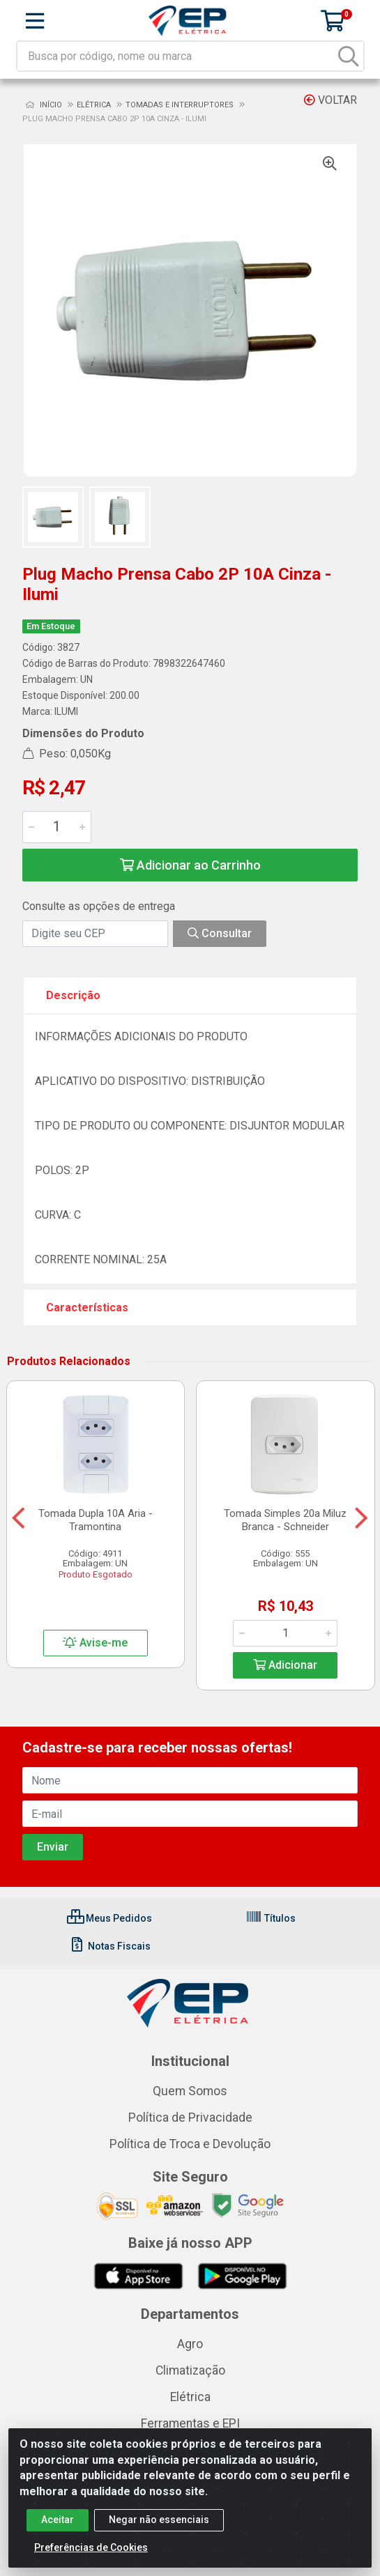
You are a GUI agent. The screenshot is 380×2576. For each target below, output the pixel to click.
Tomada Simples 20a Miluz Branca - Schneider (285, 1520)
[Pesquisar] (348, 56)
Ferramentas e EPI (190, 2423)
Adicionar (285, 1665)
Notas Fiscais (110, 1946)
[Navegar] (18, 1518)
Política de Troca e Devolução (190, 2144)
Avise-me (95, 1642)
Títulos (270, 1918)
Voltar (330, 100)
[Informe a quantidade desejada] (56, 827)
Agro (190, 2344)
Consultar (220, 933)
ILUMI (66, 711)
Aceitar (57, 2528)
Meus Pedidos (109, 1918)
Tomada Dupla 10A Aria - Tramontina (95, 1520)
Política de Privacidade (190, 2117)
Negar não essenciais (159, 2528)
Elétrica (190, 2397)
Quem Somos (190, 2091)
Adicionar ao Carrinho (190, 865)
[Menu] (34, 20)
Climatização (190, 2370)
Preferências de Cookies (91, 2556)
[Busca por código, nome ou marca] (176, 56)
